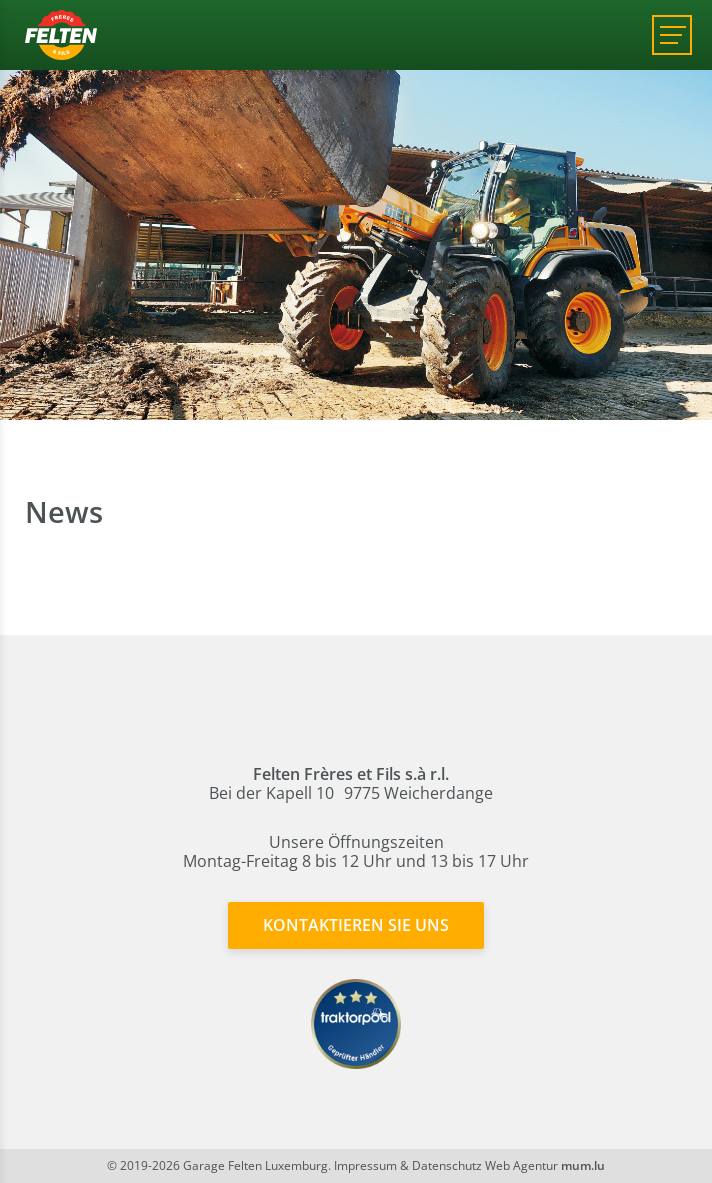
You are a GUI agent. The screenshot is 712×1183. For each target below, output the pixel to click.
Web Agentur (521, 1165)
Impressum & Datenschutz (408, 1165)
